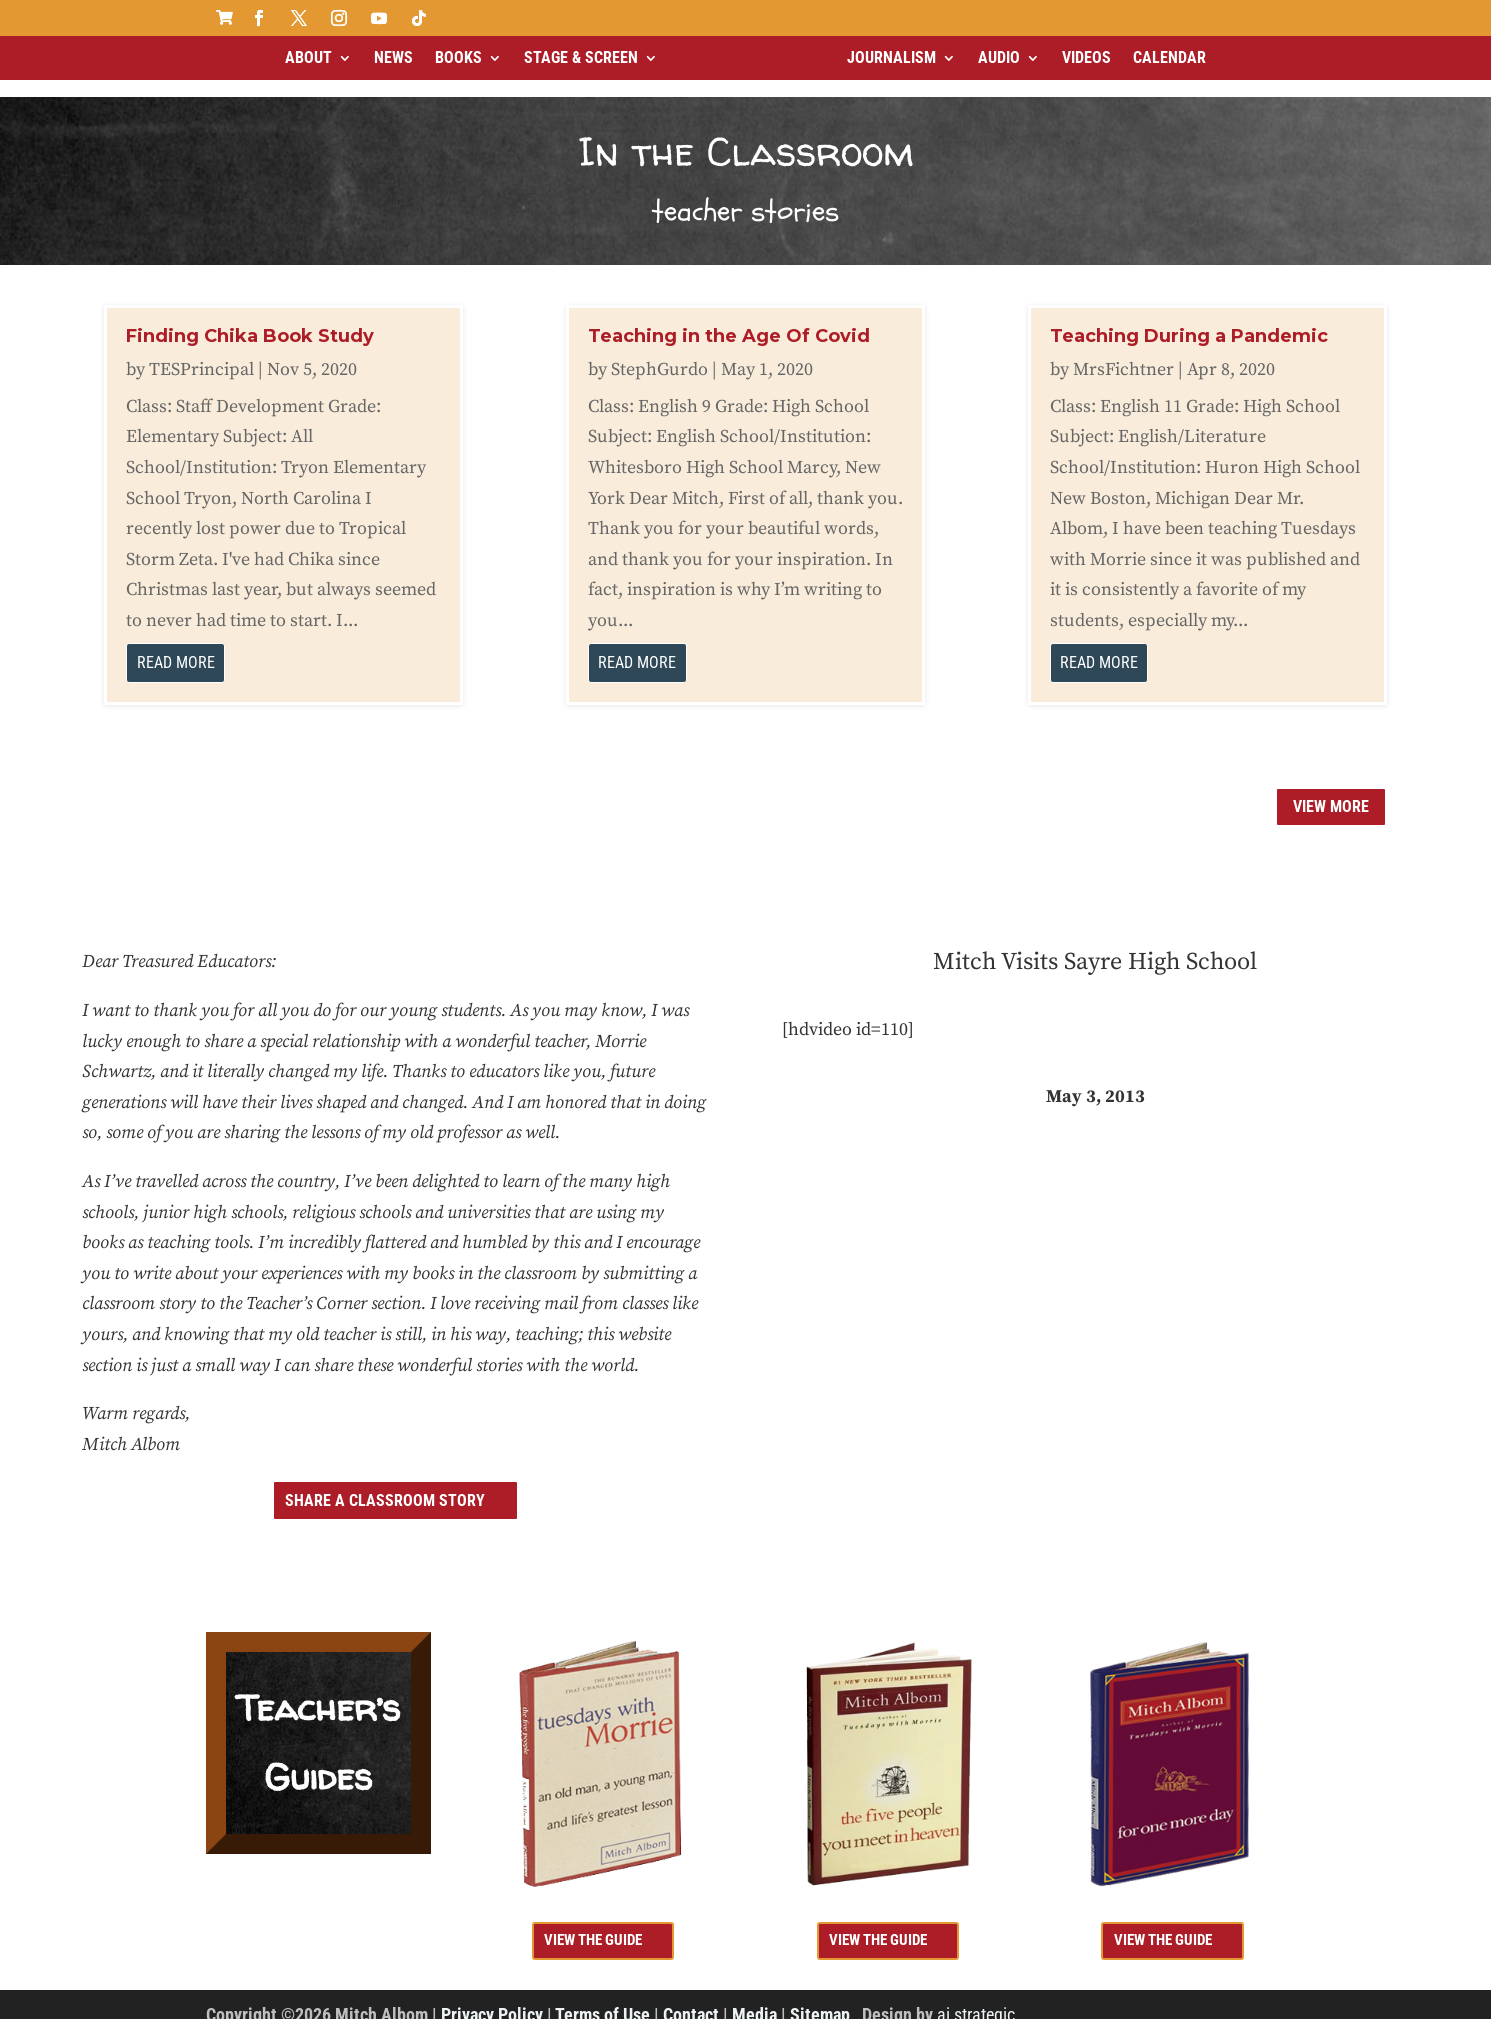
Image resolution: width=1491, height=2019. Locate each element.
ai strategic (976, 1997)
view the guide (593, 1923)
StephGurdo (659, 352)
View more (1331, 789)
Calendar (1169, 57)
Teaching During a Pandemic (1189, 319)
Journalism (891, 57)
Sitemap (820, 1997)
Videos (1086, 57)
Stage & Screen (581, 57)
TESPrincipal (201, 352)
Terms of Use (602, 1997)
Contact (691, 1997)
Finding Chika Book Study (250, 319)
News (393, 57)
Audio (999, 57)
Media (754, 1997)
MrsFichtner (1123, 352)
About (308, 57)
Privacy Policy (492, 1997)
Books (458, 57)
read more (176, 645)
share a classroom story (385, 1483)
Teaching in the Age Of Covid (729, 319)
